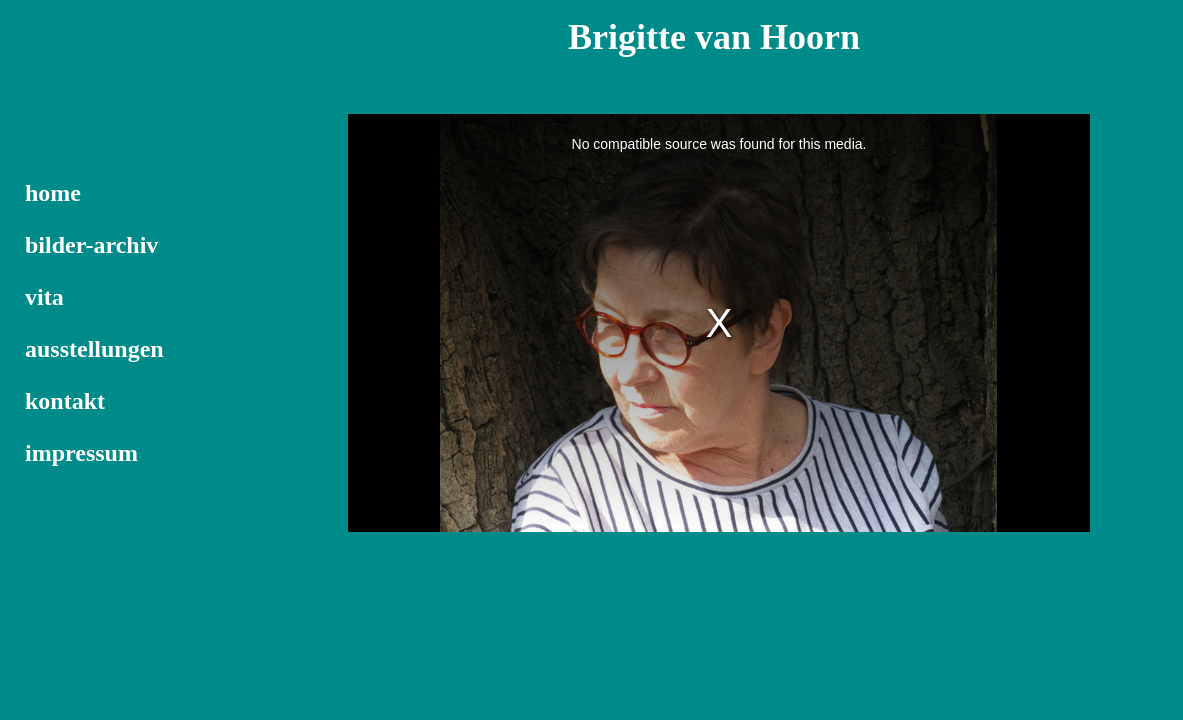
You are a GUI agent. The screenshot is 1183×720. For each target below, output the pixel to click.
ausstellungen (94, 349)
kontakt (65, 401)
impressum (81, 453)
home (53, 193)
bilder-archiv (91, 245)
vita (44, 297)
